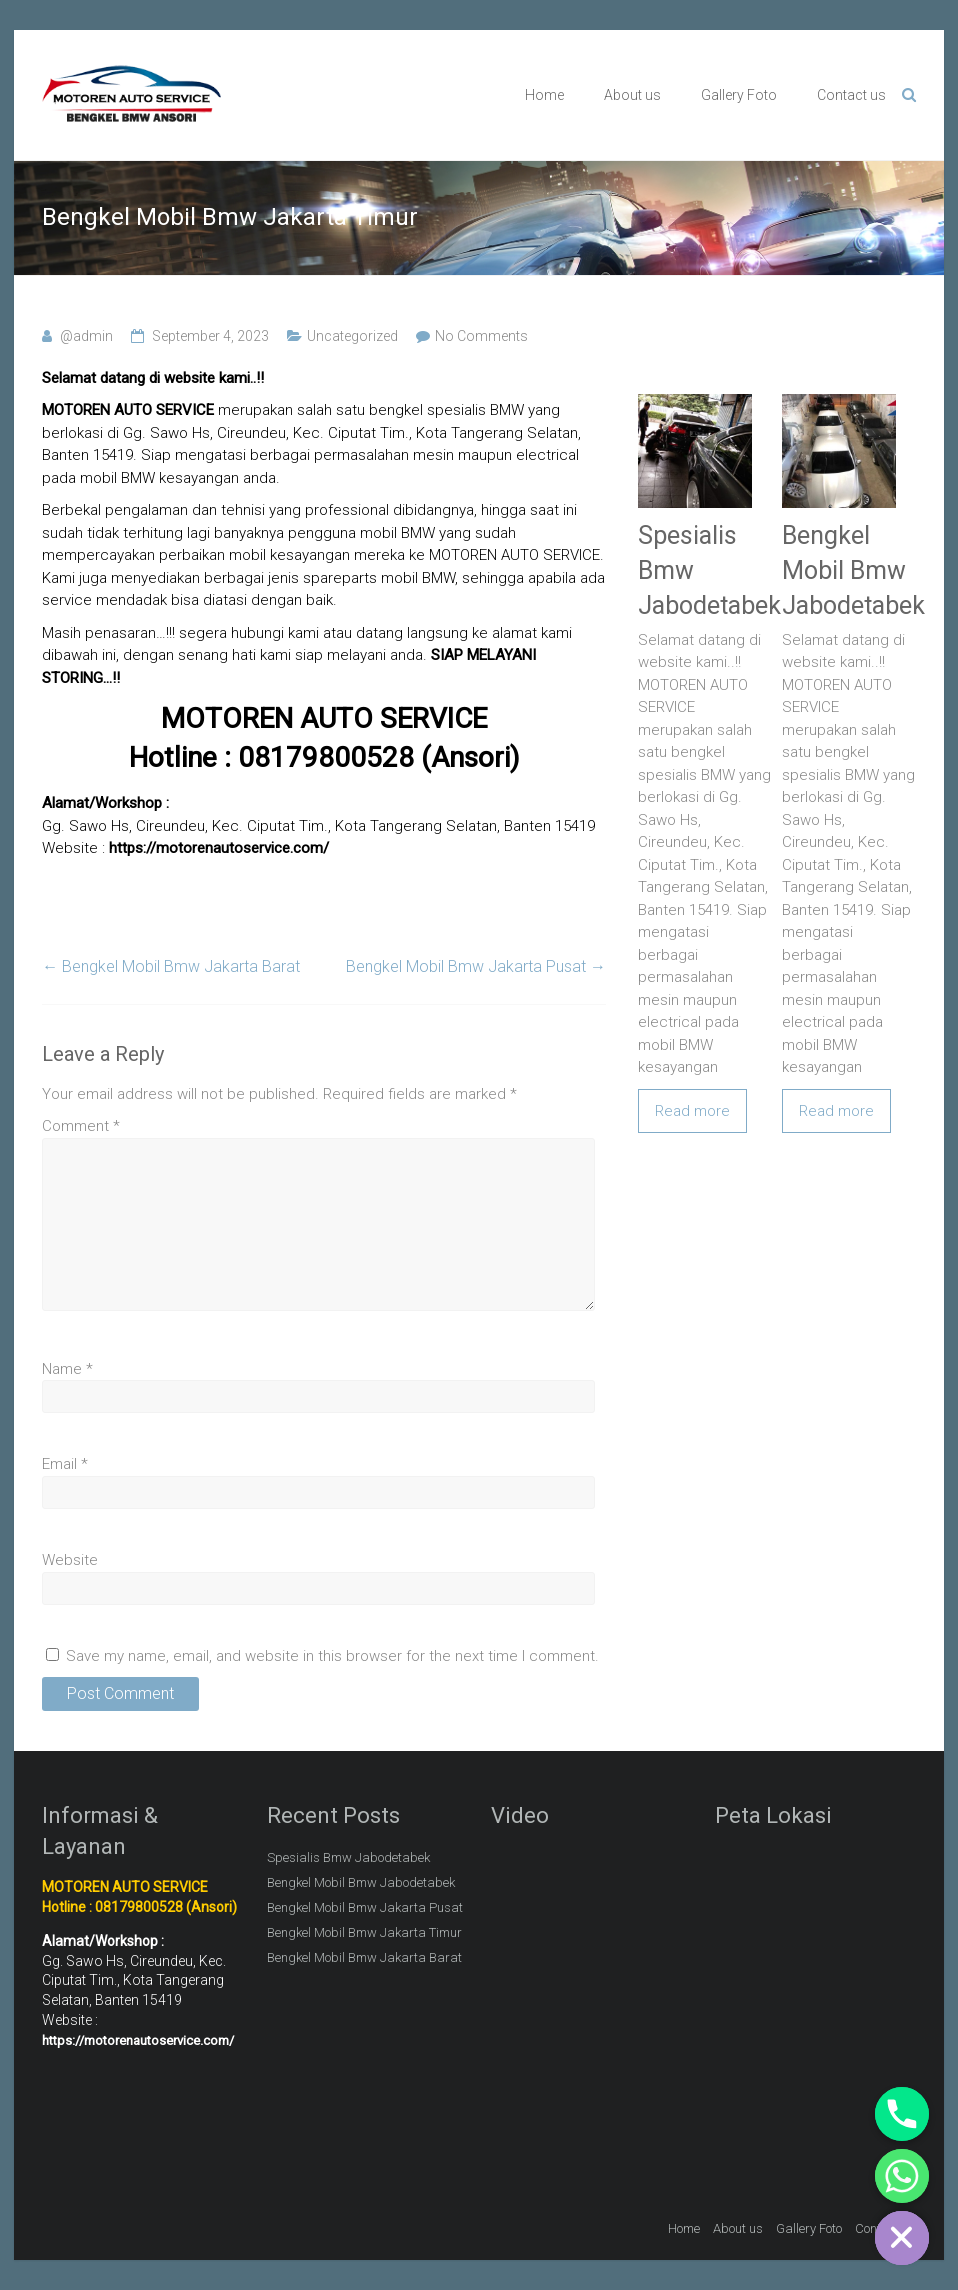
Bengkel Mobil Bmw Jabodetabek (853, 570)
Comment (81, 1126)
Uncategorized (352, 336)
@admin (86, 336)
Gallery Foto (739, 95)
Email (65, 1464)
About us (632, 95)
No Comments (481, 336)
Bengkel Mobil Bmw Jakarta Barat (171, 966)
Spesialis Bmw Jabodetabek (348, 1857)
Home (544, 95)
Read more (692, 1111)
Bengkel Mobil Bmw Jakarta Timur (364, 1932)
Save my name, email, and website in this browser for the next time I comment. (332, 1656)
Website (70, 1560)
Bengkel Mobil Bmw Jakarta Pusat (476, 966)
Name (67, 1369)
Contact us (851, 95)
